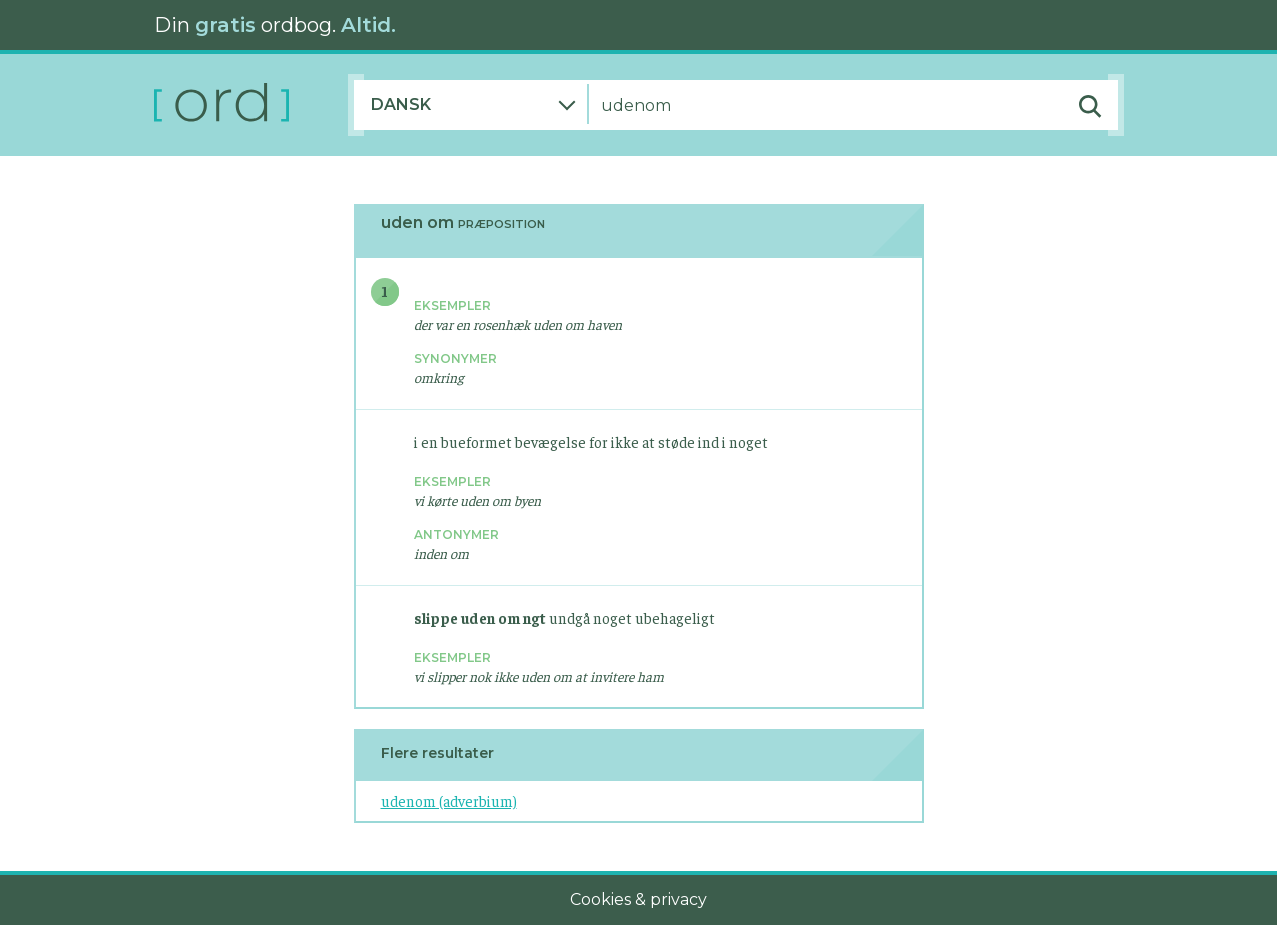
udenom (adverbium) (449, 800)
